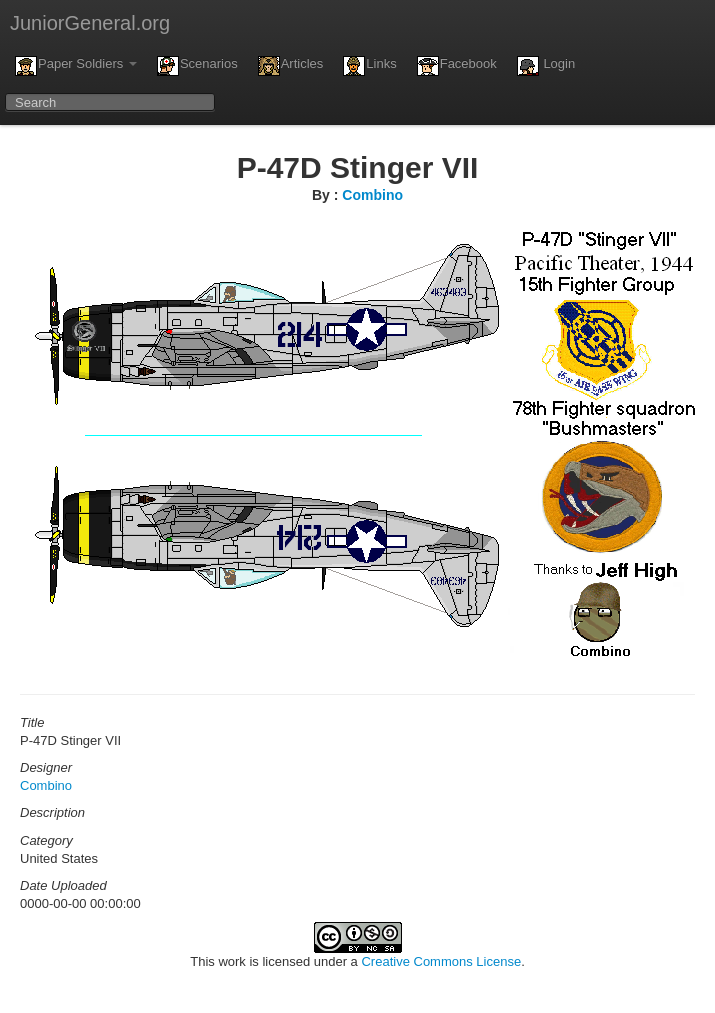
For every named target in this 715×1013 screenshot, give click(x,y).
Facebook (457, 66)
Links (369, 66)
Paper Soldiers (76, 66)
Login (546, 66)
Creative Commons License (441, 961)
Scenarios (197, 66)
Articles (291, 66)
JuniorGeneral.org (90, 23)
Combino (372, 195)
